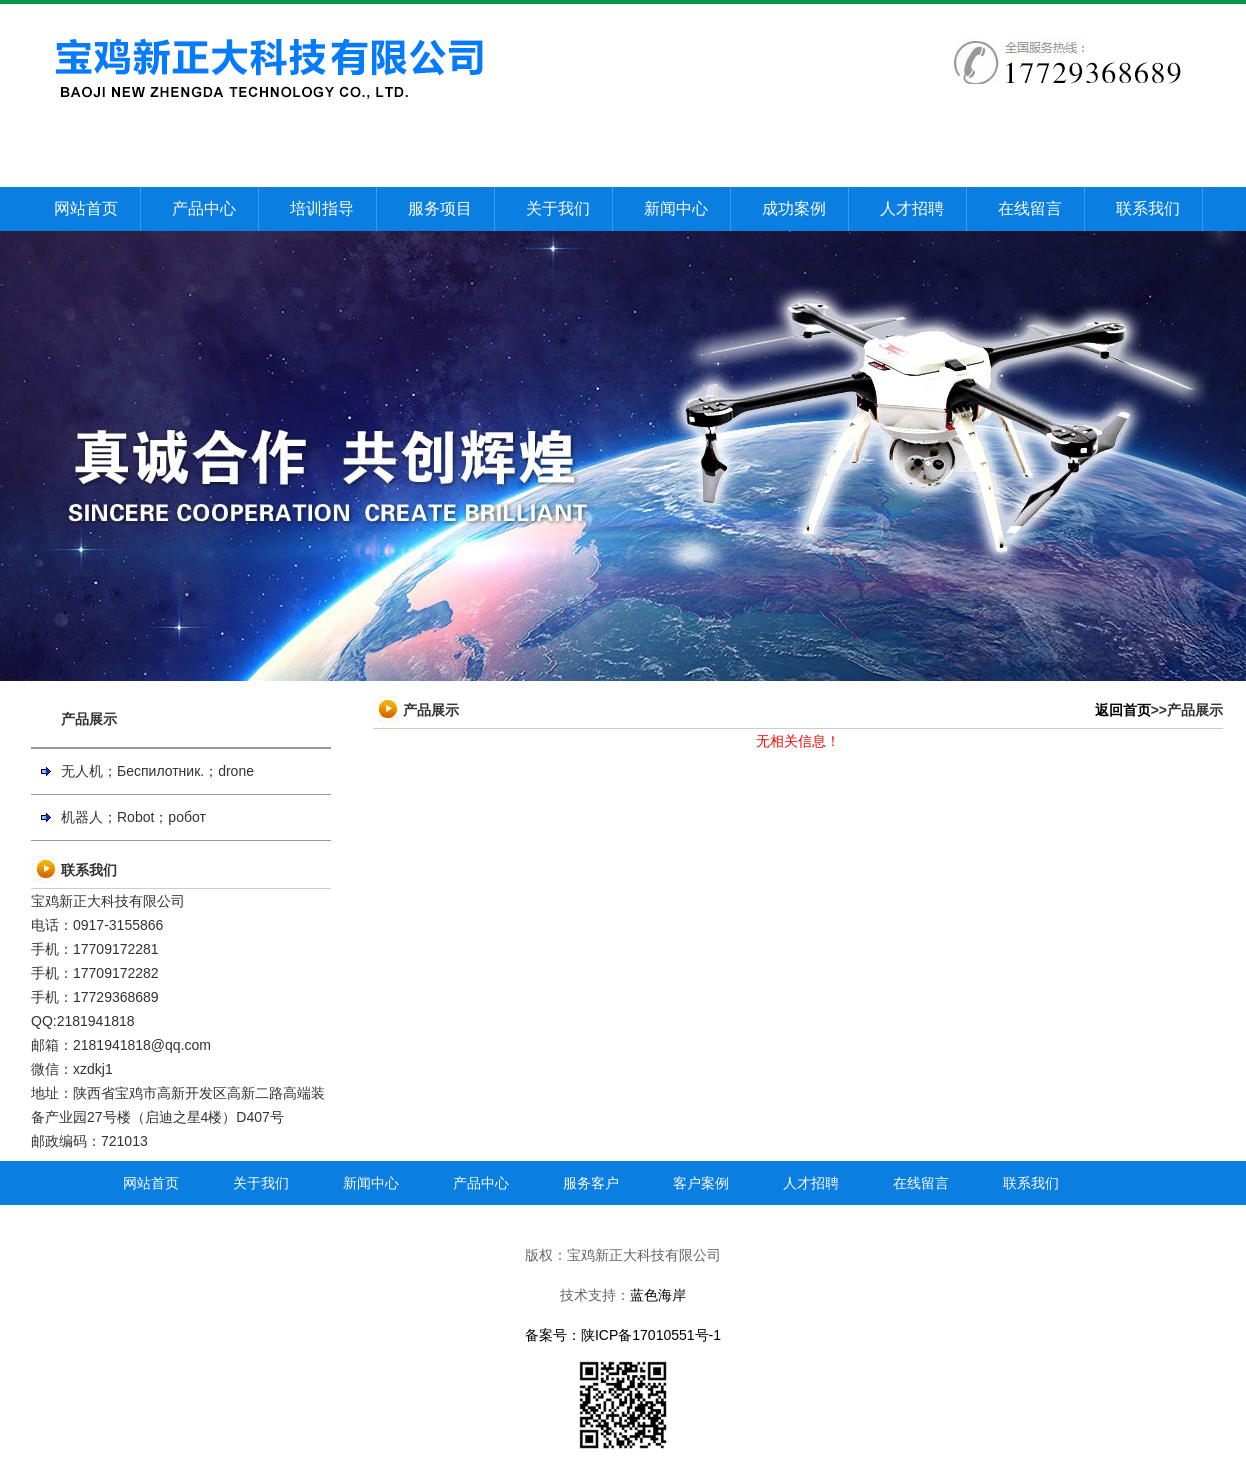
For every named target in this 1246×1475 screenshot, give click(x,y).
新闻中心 (676, 208)
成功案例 (794, 208)
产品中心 (204, 208)
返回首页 (1123, 710)
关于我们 (558, 208)
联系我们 (1148, 208)
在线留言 (1030, 208)
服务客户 (591, 1183)
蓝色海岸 (658, 1295)
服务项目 (440, 208)
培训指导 (322, 208)
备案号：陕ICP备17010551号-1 (623, 1335)
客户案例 (701, 1183)
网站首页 (86, 208)
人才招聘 (912, 208)
